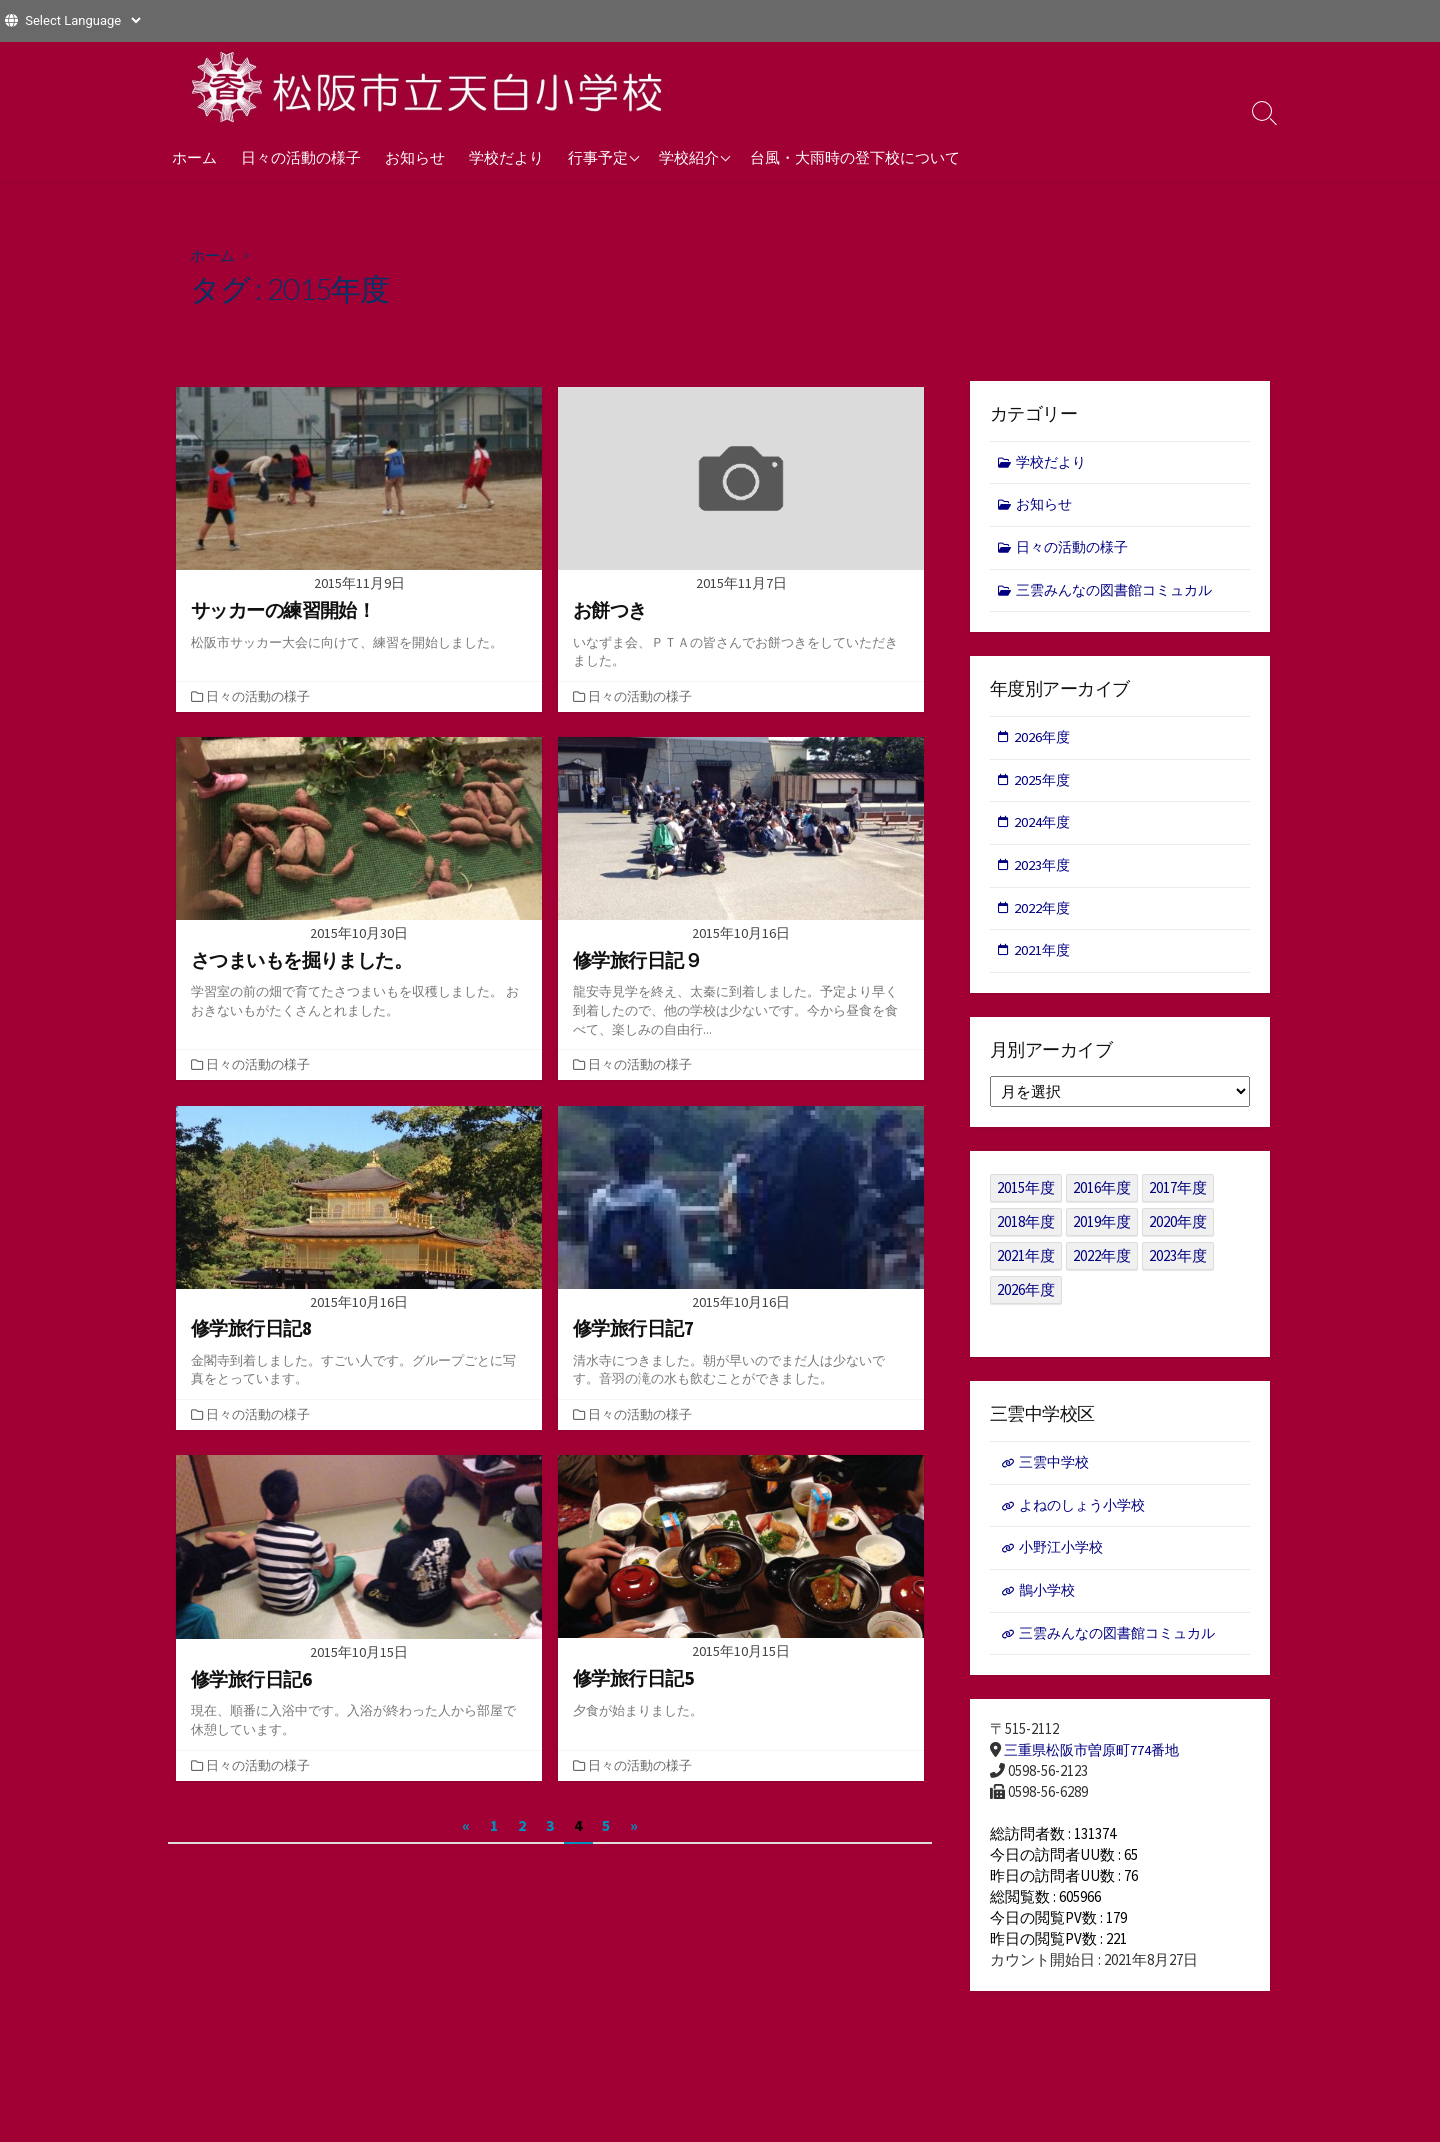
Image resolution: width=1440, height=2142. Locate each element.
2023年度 (1044, 872)
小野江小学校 (1064, 1559)
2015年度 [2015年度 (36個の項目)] (1026, 1197)
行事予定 (598, 157)
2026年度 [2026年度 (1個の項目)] (1026, 1299)
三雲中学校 (1056, 1472)
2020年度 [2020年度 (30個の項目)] (1178, 1231)
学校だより (506, 157)
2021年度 (1044, 959)
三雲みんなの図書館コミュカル (1122, 593)
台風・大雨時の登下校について (855, 157)
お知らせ (415, 157)
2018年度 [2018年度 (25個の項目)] (1026, 1231)
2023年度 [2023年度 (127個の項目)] (1178, 1265)
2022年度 (1044, 915)
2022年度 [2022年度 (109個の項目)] (1102, 1265)
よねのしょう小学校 (1086, 1515)
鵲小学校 (1049, 1603)
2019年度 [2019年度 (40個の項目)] (1102, 1231)
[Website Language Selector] (82, 20)
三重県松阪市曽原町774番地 (1097, 1765)
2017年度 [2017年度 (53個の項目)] (1178, 1197)
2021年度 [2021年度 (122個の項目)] (1026, 1265)
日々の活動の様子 (301, 157)
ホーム (194, 157)
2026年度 (1044, 741)
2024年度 (1044, 828)
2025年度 (1044, 785)
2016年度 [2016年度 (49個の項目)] (1102, 1197)
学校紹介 (689, 157)
